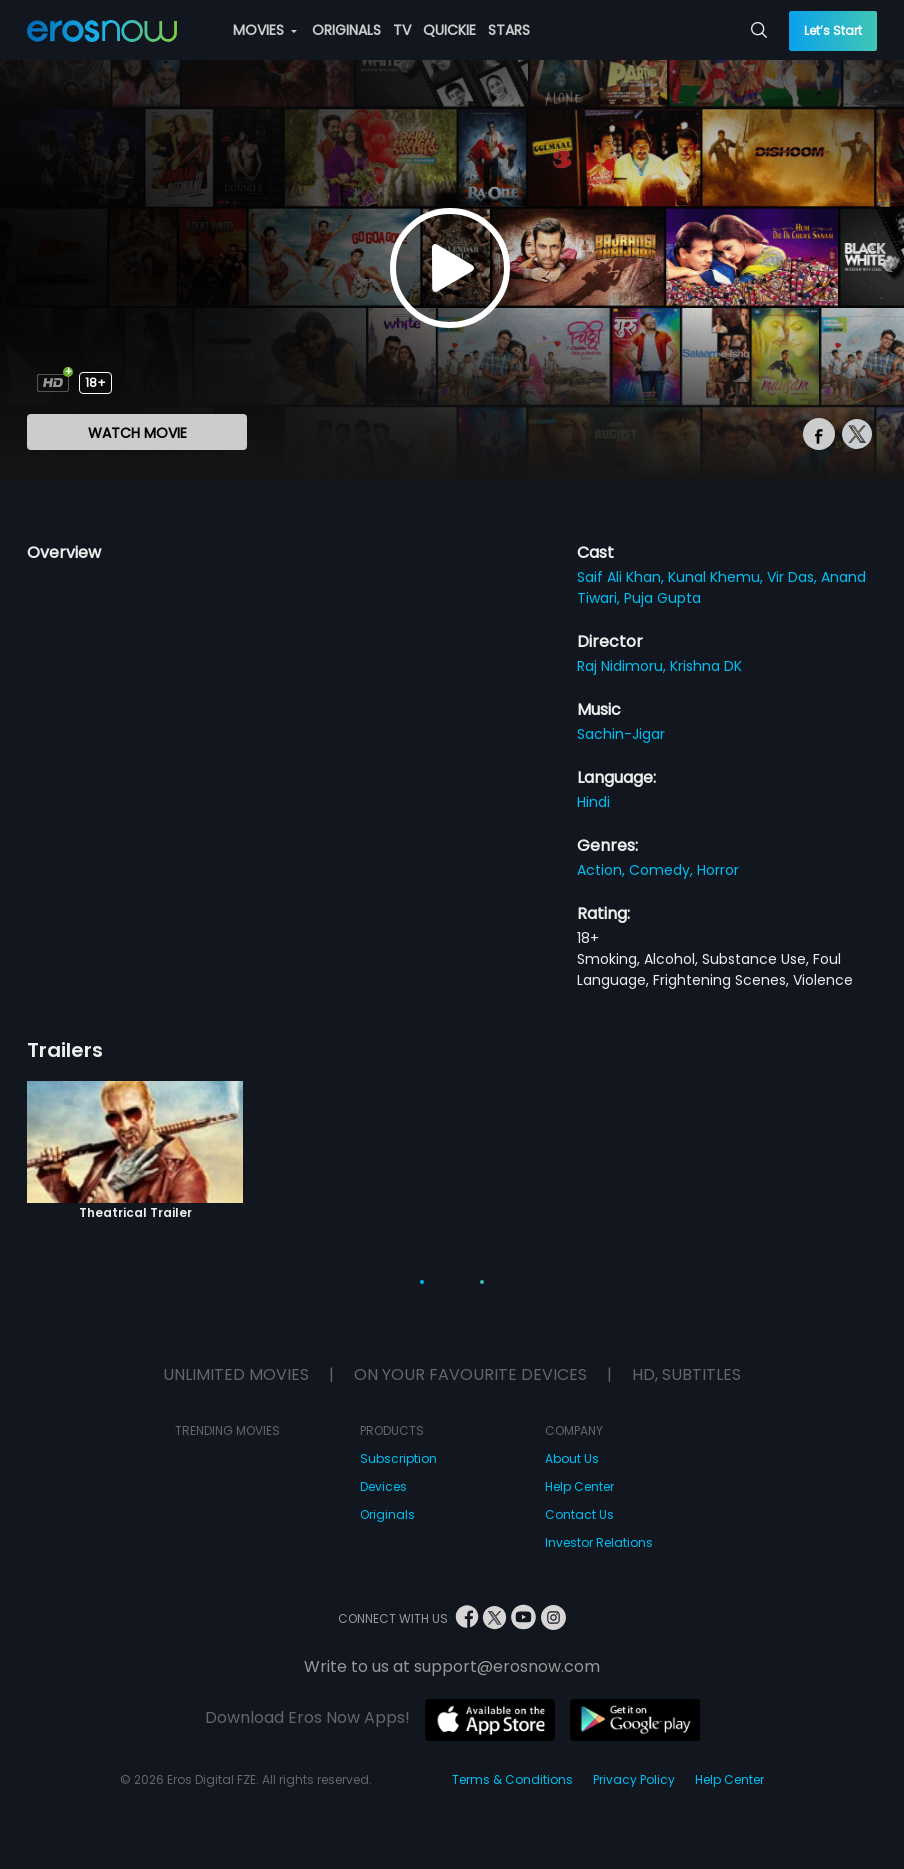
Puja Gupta (662, 598)
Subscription (398, 1458)
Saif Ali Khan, (622, 577)
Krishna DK (706, 666)
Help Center (579, 1486)
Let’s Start (833, 30)
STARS (509, 30)
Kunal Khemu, (717, 577)
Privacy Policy (634, 1779)
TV (402, 30)
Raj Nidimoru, (623, 666)
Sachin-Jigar (621, 734)
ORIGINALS (346, 30)
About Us (572, 1458)
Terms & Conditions (512, 1779)
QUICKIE (449, 30)
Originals (387, 1514)
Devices (383, 1486)
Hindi (593, 802)
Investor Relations (599, 1542)
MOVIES (265, 30)
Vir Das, (794, 577)
